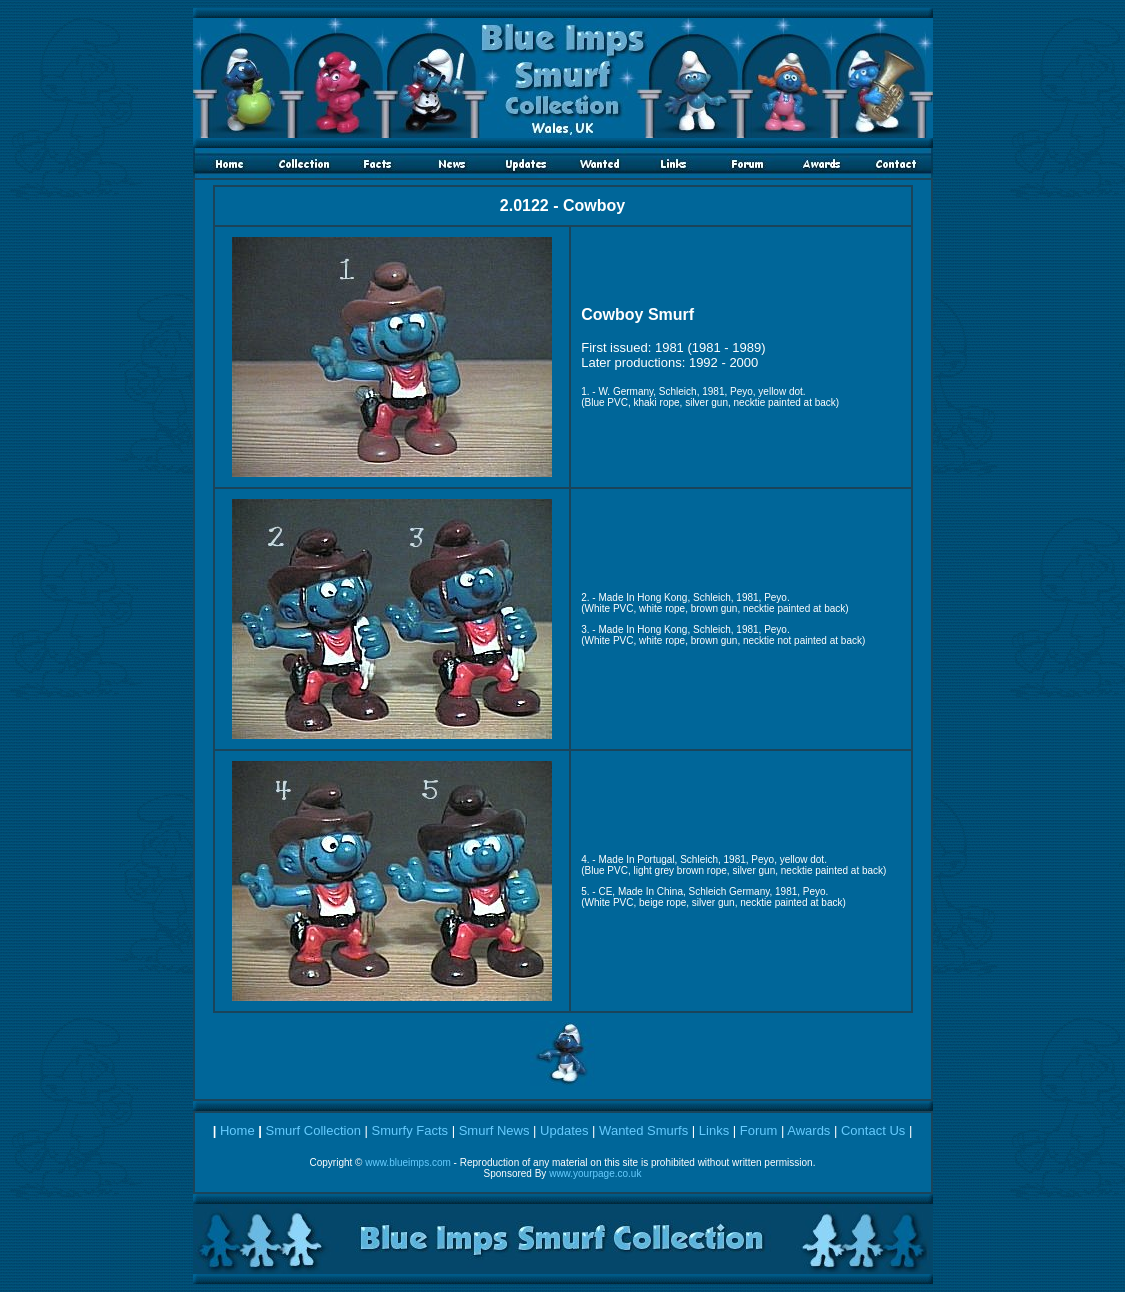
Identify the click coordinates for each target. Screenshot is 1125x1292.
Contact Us (873, 1130)
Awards (808, 1130)
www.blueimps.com (408, 1162)
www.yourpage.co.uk (595, 1173)
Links (714, 1130)
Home (237, 1130)
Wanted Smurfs (643, 1130)
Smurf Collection (313, 1130)
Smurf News (494, 1130)
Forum (759, 1130)
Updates (564, 1130)
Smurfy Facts (409, 1130)
